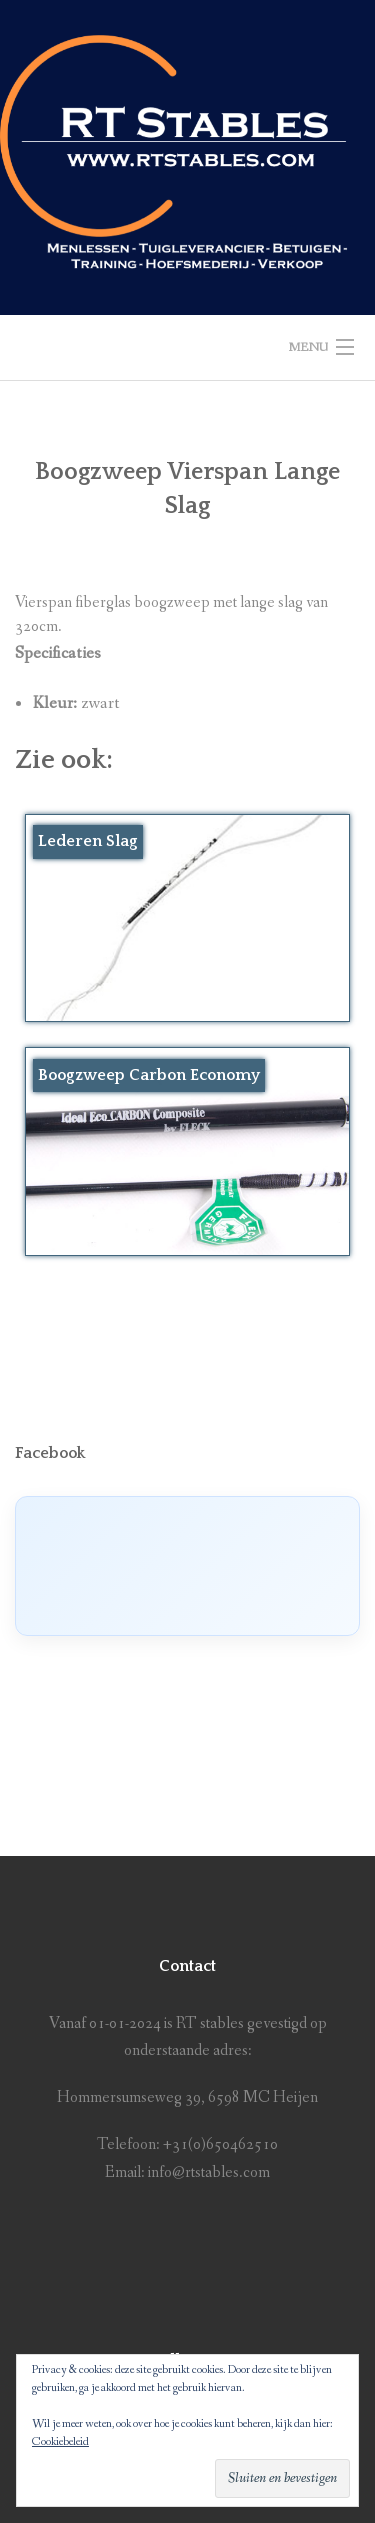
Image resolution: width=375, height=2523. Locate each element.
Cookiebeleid (60, 2442)
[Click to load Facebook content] (187, 1566)
